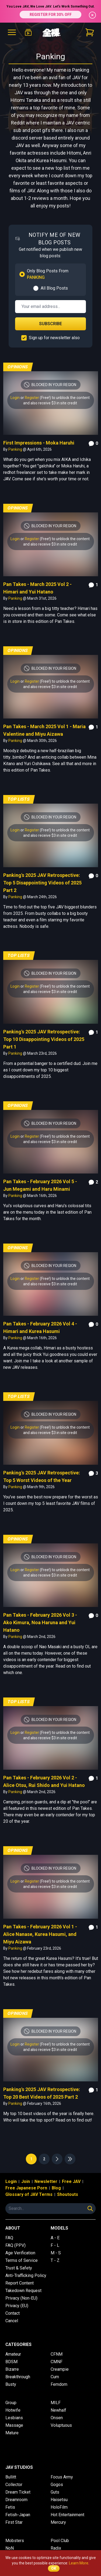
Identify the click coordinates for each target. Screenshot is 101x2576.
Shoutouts (67, 2194)
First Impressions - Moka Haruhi (38, 443)
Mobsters (14, 2540)
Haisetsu (59, 2499)
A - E (55, 2237)
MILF (56, 2402)
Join (25, 2181)
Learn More (78, 2563)
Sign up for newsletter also (54, 337)
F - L (55, 2245)
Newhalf (58, 2410)
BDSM (11, 2361)
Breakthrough (17, 2376)
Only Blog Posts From (47, 274)
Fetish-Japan (17, 2514)
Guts (55, 2492)
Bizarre (12, 2369)
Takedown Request (23, 2290)
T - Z (55, 2260)
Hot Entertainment (67, 2514)
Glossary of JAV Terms (29, 2194)
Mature (12, 2432)
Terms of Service (21, 2260)
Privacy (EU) (16, 2305)
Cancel (11, 2320)
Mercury (58, 2522)
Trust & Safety (18, 2268)
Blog (56, 2187)
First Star (14, 2522)
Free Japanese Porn (26, 2187)
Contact (12, 2313)
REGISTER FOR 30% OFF (51, 14)
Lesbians (14, 2417)
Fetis (10, 2507)
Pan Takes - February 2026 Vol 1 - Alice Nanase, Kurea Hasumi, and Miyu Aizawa (40, 1934)
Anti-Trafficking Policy (25, 2275)
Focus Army (62, 2477)
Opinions (17, 366)
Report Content (19, 2283)
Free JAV (71, 2181)
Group (10, 2402)
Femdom (59, 2384)
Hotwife (12, 2410)
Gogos (57, 2484)
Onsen (57, 2417)
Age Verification (20, 2252)
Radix (56, 2548)
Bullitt (10, 2477)
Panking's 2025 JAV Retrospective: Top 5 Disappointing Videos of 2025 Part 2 (42, 882)
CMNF (56, 2361)
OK (53, 2568)
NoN (9, 2548)
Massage (14, 2425)
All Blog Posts (54, 288)
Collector (13, 2484)
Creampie (60, 2369)
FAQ (9, 2237)
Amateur (13, 2354)
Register (32, 397)
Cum (55, 2376)
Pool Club (60, 2540)
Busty (10, 2384)
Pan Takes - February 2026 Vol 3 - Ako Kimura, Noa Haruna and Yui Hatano (40, 1622)
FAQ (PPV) (15, 2245)
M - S (56, 2252)
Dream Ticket (17, 2492)
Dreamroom (16, 2499)
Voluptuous (61, 2425)
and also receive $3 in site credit (50, 403)
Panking (15, 449)
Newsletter (45, 2181)
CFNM (56, 2354)
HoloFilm (59, 2507)
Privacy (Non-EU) (21, 2298)
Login (15, 397)
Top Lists (18, 799)
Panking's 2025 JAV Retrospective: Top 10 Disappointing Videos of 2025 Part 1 (43, 1039)
